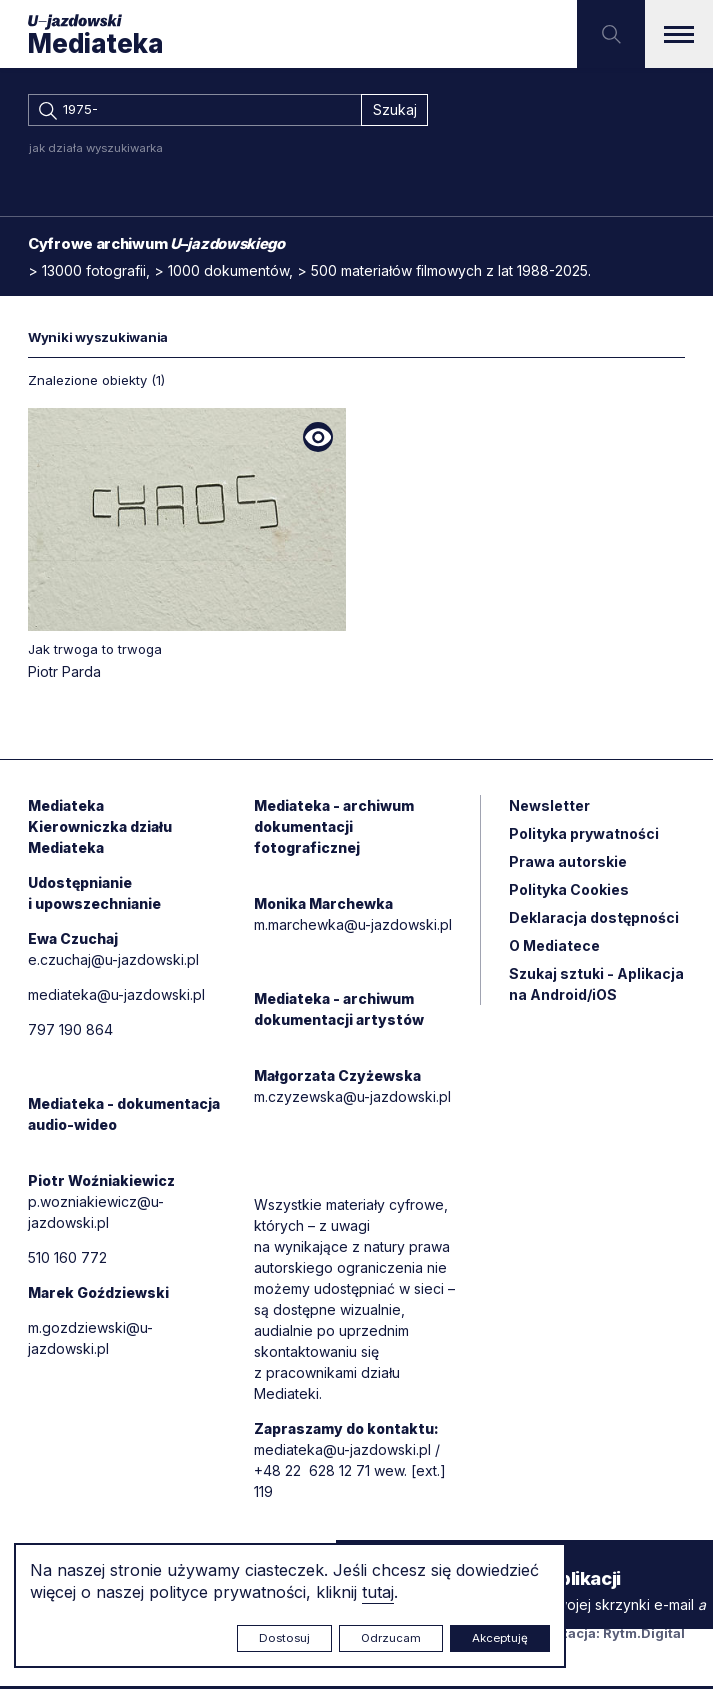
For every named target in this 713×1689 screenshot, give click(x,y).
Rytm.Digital (644, 1636)
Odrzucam (391, 1638)
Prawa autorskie (568, 863)
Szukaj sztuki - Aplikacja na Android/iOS (596, 986)
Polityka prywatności (584, 835)
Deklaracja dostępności (594, 919)
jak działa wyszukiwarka (96, 150)
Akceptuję (500, 1638)
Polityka (569, 891)
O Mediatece (554, 947)
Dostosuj (284, 1638)
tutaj (378, 1592)
